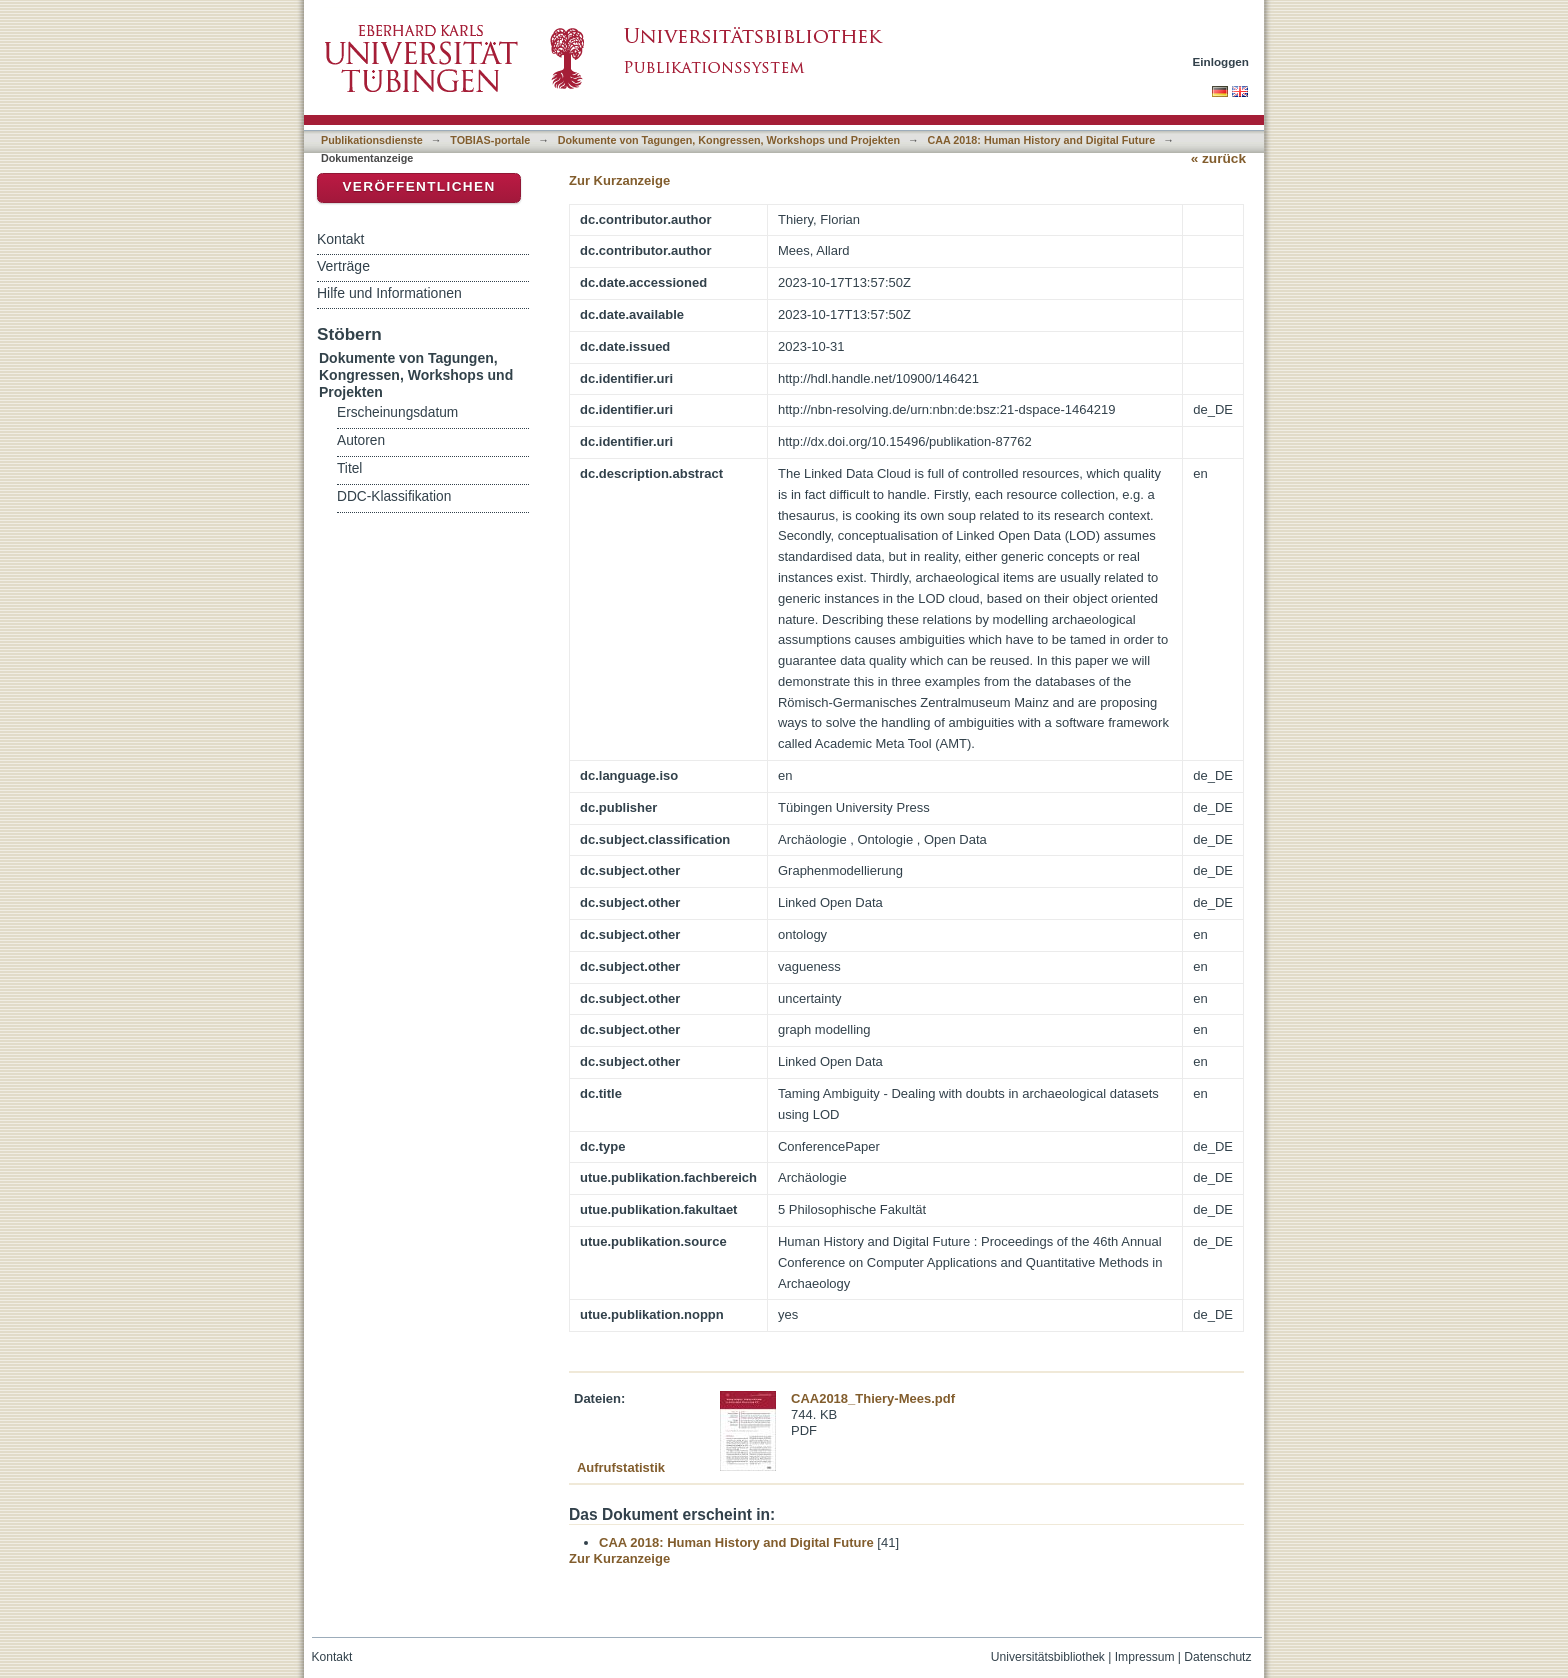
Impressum (1145, 1657)
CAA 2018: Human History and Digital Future (1041, 140)
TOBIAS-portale (490, 140)
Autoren (361, 440)
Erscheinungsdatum (397, 412)
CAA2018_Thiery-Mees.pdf (873, 1398)
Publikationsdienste (372, 140)
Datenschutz (1217, 1657)
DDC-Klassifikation (394, 496)
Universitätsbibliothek (1048, 1657)
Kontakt (340, 239)
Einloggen (1221, 61)
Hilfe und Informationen (389, 293)
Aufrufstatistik (621, 1467)
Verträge (343, 266)
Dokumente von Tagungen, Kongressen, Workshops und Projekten (729, 140)
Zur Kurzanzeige (619, 180)
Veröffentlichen (418, 186)
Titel (349, 468)
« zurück (1218, 158)
